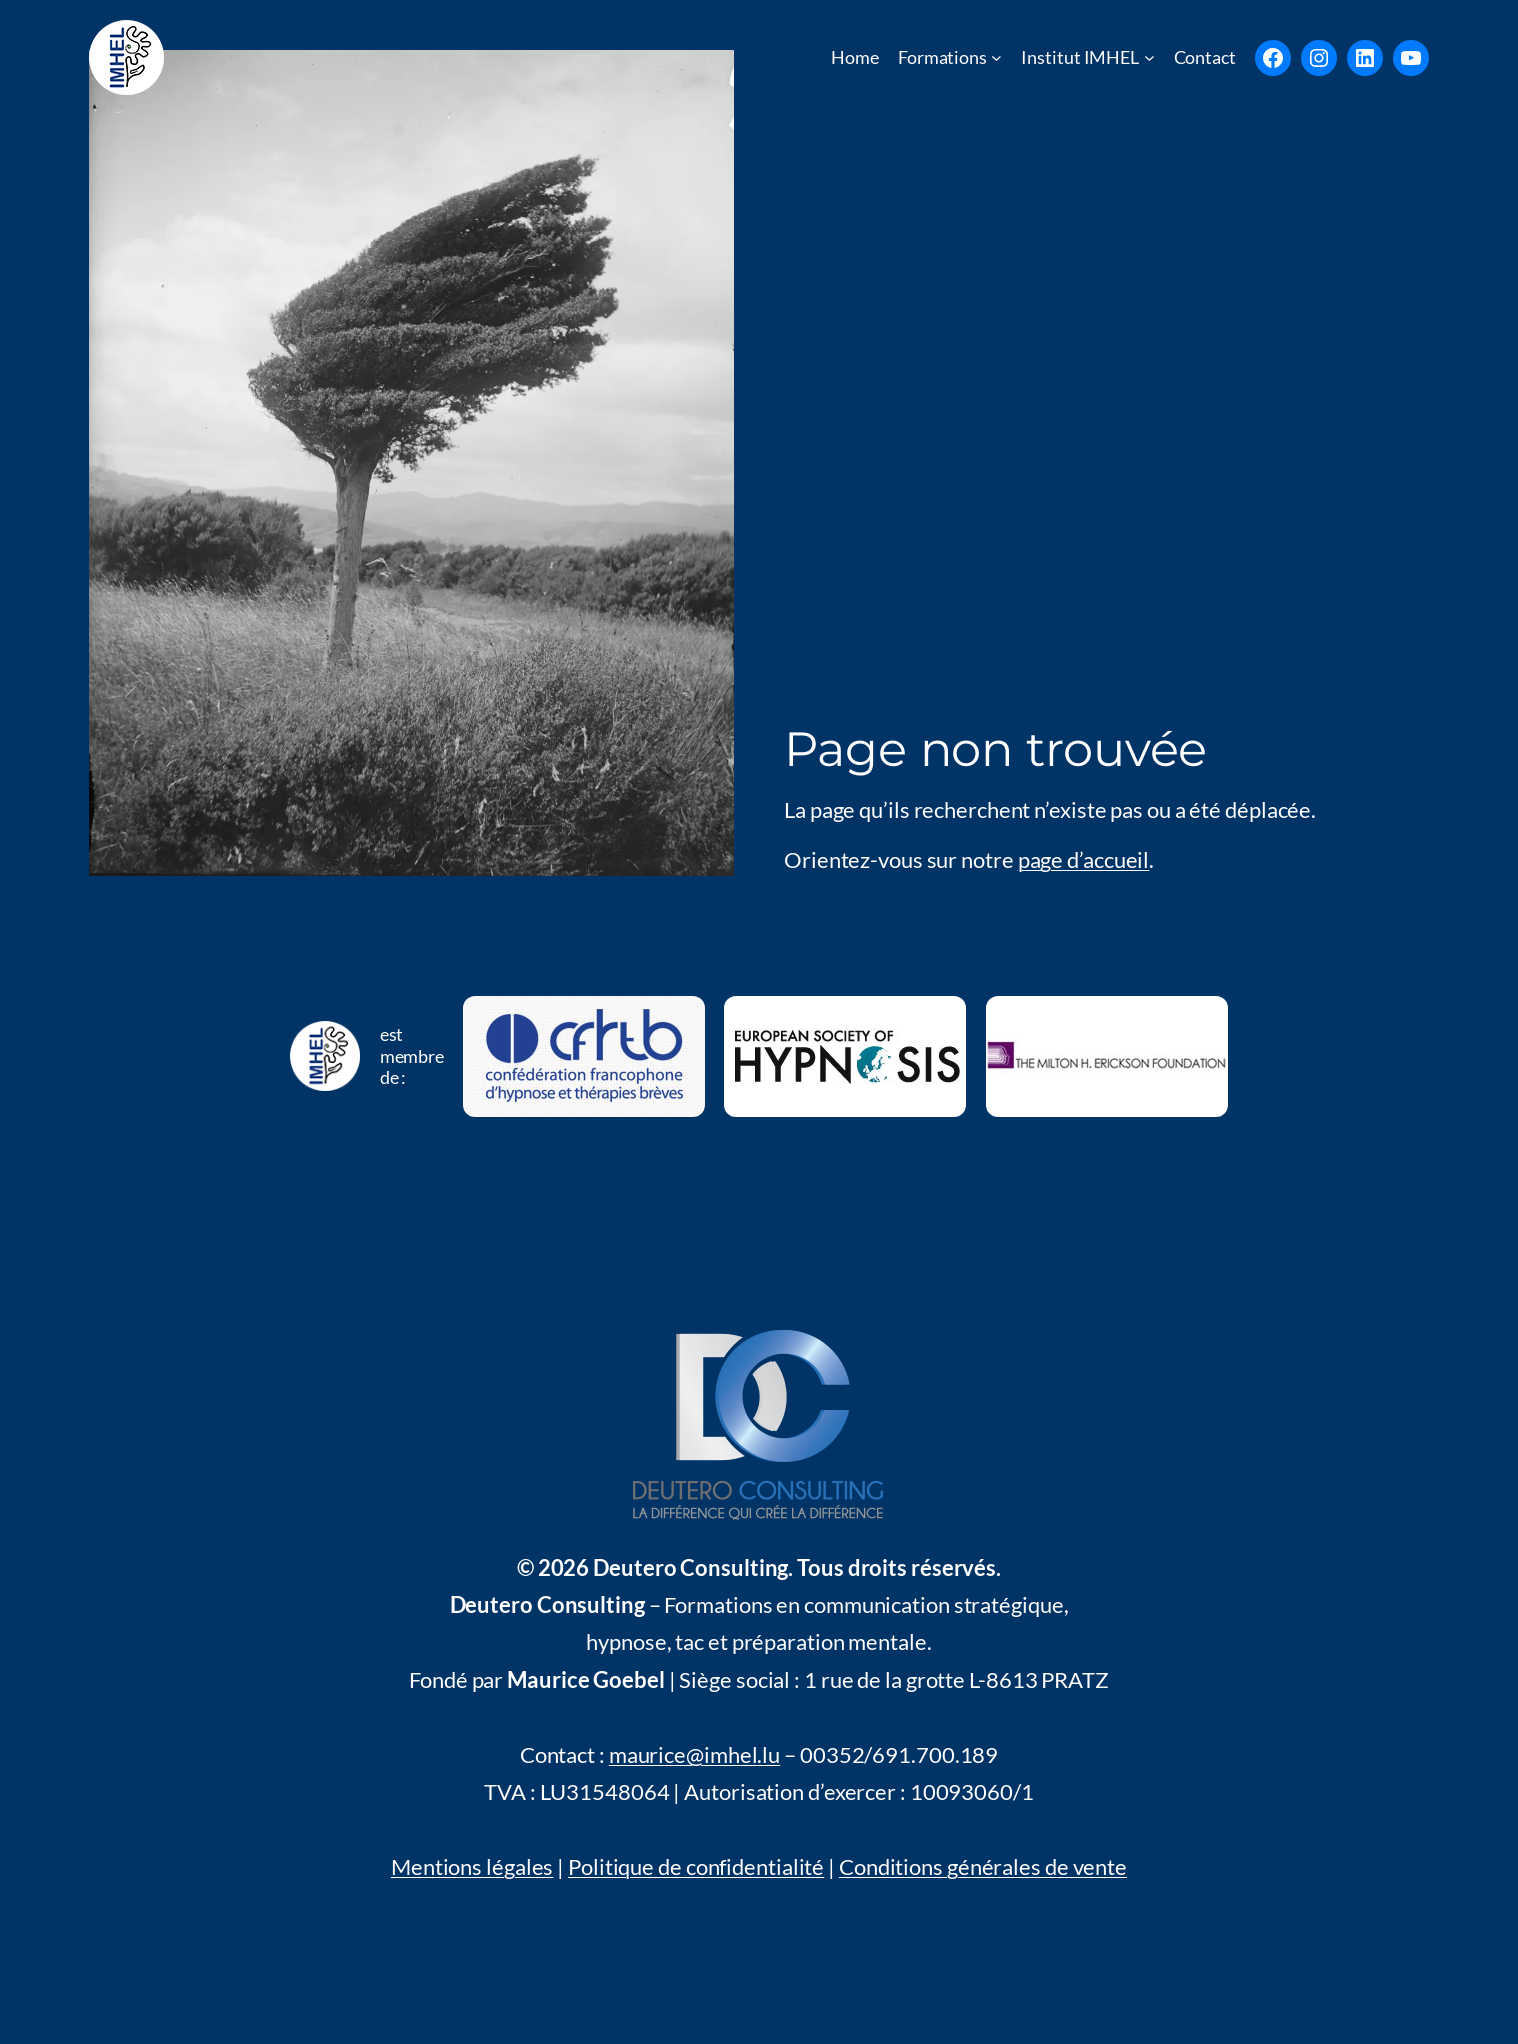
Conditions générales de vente (983, 1866)
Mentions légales (472, 1866)
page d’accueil (1084, 859)
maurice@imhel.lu (694, 1754)
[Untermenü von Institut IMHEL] (1149, 57)
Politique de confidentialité (696, 1866)
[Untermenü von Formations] (996, 57)
